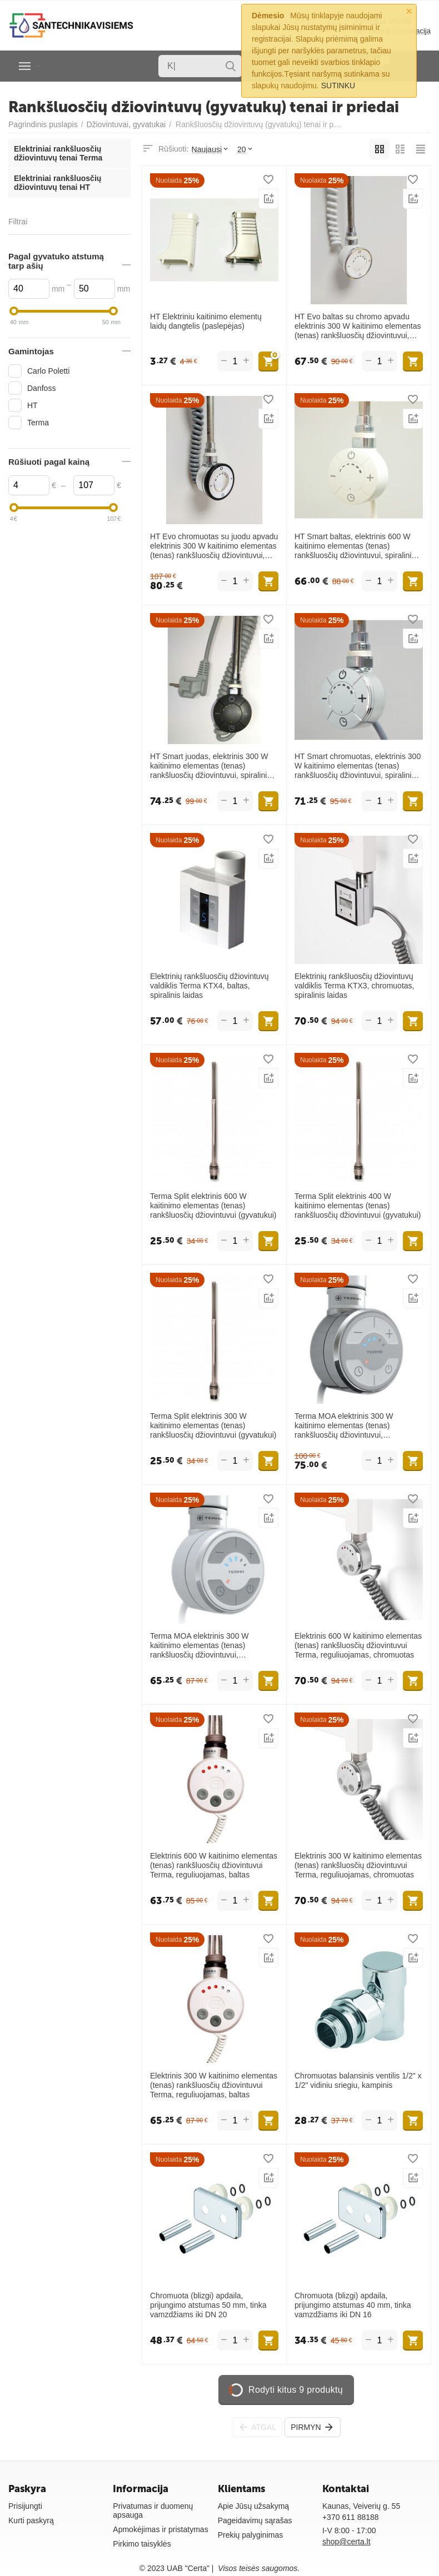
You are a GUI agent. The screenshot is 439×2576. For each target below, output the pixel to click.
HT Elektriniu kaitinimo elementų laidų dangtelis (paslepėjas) (206, 321)
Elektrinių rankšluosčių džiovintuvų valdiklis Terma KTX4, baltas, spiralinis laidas (209, 986)
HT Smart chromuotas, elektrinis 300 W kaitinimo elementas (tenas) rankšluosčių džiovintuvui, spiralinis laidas (358, 766)
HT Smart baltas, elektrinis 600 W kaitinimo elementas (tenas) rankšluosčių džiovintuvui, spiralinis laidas (355, 546)
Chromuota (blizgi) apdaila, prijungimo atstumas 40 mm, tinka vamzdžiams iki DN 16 (353, 2305)
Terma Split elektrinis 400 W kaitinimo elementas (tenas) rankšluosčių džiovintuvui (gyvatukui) (358, 1205)
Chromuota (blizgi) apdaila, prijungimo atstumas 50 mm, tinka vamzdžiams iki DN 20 (208, 2305)
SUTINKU (338, 85)
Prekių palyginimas (250, 2534)
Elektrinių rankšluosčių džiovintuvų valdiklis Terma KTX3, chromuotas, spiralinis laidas (355, 986)
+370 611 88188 (350, 2517)
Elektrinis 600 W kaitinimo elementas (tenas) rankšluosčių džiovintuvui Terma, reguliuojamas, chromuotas (358, 1645)
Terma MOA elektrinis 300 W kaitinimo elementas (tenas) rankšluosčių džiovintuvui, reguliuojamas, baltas (199, 1645)
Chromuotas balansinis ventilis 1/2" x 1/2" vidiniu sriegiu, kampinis (358, 2080)
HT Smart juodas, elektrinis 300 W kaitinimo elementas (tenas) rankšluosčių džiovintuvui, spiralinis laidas (210, 766)
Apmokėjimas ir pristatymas (160, 2529)
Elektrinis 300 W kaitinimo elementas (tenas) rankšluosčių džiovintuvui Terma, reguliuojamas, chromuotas (358, 1865)
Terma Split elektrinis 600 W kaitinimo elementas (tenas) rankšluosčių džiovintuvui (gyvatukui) (213, 1205)
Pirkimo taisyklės (142, 2543)
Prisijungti (25, 2506)
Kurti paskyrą (31, 2520)
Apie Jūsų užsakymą (254, 2506)
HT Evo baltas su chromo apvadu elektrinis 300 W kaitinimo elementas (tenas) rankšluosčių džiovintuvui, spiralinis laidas (358, 326)
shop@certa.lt (346, 2541)
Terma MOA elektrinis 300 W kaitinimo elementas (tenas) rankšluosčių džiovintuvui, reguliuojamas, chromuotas (344, 1425)
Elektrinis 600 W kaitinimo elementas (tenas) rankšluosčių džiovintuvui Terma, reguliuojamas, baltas (213, 1865)
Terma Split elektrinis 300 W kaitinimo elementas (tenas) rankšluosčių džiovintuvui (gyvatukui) (213, 1425)
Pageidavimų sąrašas (255, 2520)
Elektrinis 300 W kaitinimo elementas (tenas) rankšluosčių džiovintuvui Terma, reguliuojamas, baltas (213, 2085)
